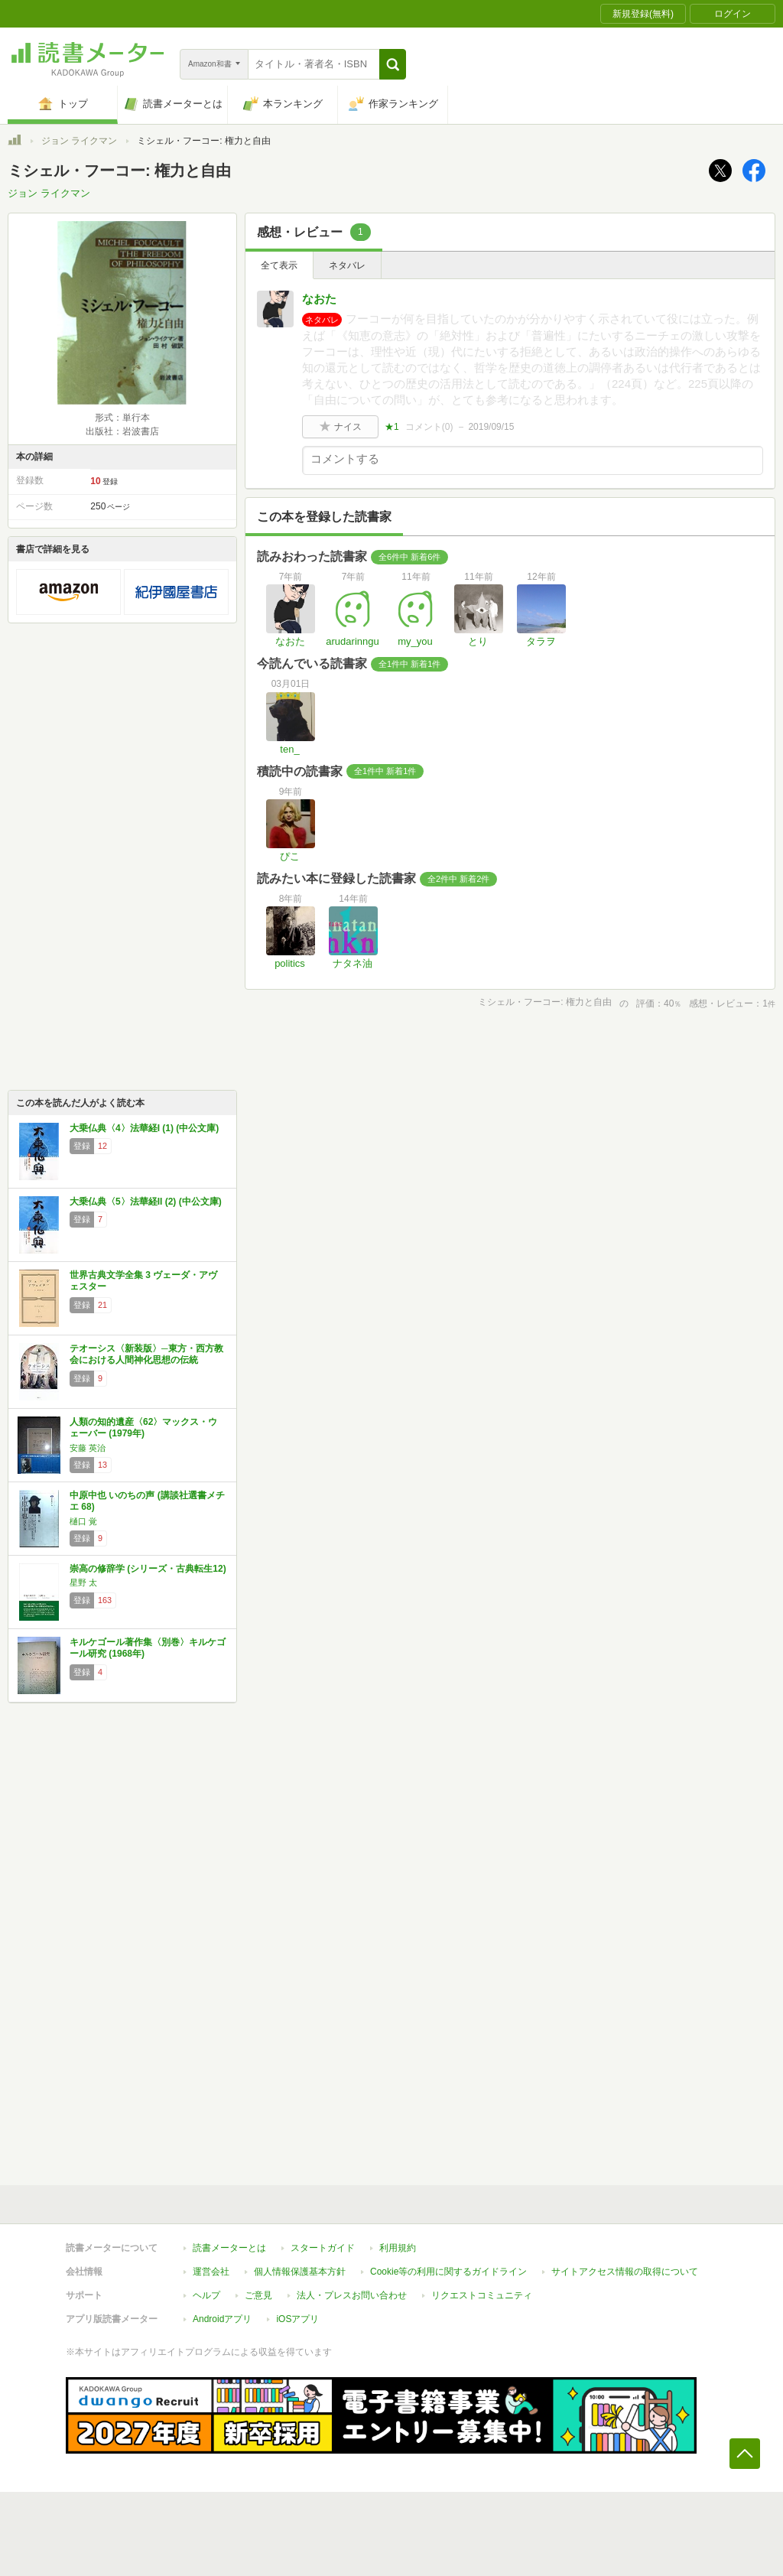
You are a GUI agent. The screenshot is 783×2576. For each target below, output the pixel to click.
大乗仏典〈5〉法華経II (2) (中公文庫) (146, 1201)
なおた (319, 298)
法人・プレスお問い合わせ (352, 2295)
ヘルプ (206, 2295)
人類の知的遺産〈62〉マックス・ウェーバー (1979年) (143, 1427)
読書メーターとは (229, 2247)
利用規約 (397, 2247)
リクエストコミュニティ (481, 2295)
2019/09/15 (491, 426)
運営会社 (211, 2271)
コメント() (429, 426)
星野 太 (83, 1582)
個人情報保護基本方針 (300, 2271)
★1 (392, 426)
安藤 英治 (88, 1447)
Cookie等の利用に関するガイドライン (448, 2271)
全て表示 (279, 265)
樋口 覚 (83, 1521)
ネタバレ (347, 265)
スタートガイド (323, 2247)
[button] (392, 64)
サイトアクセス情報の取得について (624, 2271)
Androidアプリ (222, 2319)
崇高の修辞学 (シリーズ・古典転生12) (148, 1568)
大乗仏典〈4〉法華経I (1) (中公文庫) (144, 1128)
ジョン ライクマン (79, 140)
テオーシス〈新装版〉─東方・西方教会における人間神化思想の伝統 (146, 1354)
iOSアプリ (297, 2319)
